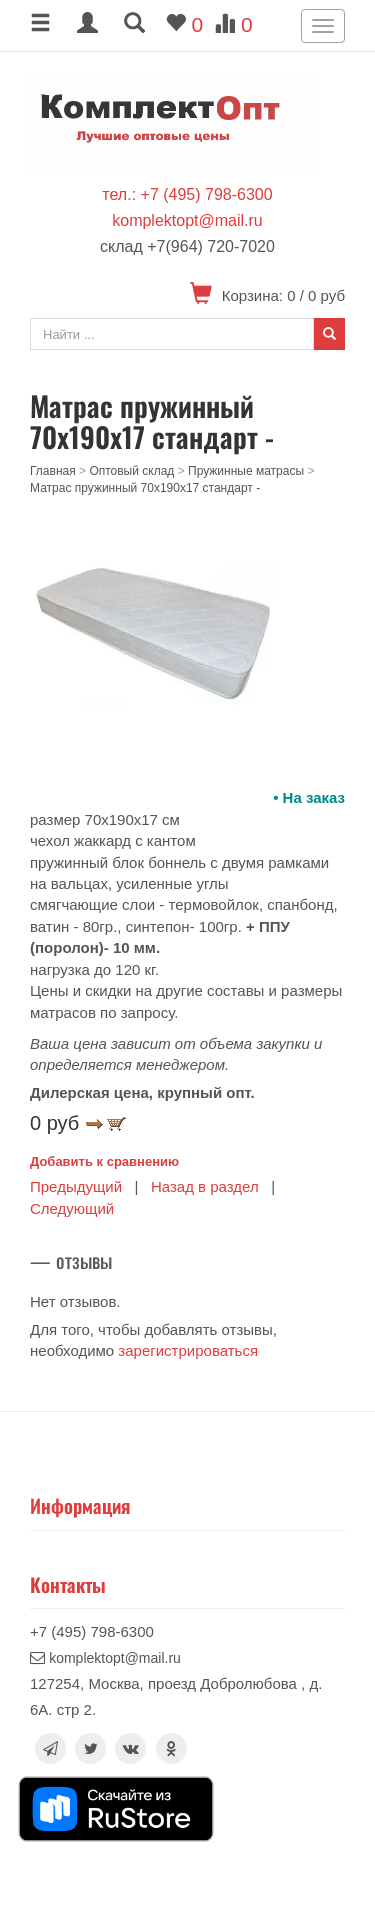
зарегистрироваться (188, 1350)
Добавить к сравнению (104, 1161)
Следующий (72, 1208)
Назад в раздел (205, 1186)
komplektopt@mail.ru (187, 220)
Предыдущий (76, 1186)
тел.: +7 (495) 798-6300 (187, 194)
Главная (53, 471)
